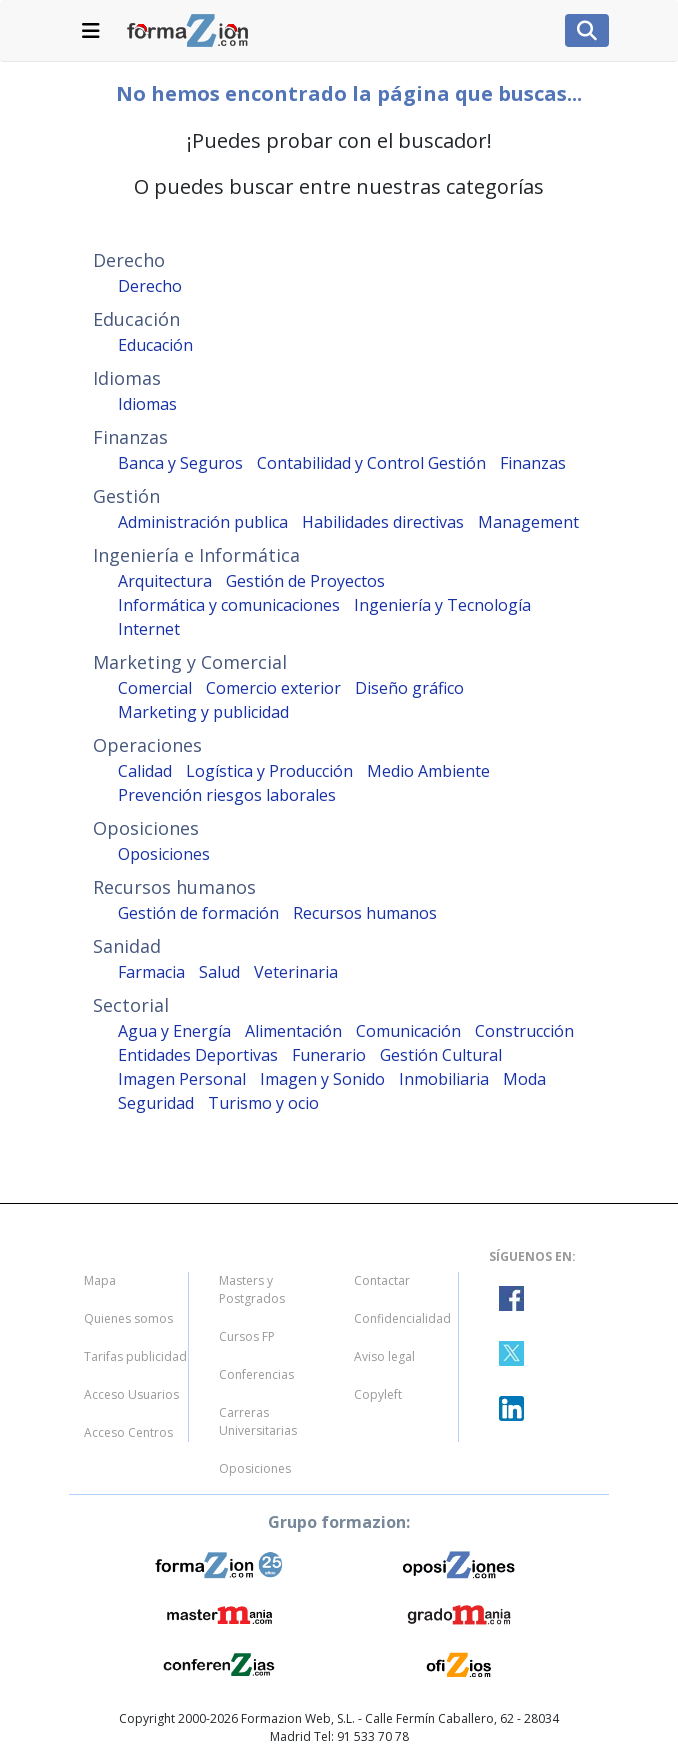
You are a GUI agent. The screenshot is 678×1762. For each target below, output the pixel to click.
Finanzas (533, 463)
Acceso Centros (128, 1432)
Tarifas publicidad (135, 1356)
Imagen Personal (182, 1079)
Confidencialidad (402, 1318)
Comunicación (408, 1031)
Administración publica (203, 522)
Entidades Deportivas (198, 1055)
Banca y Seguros (180, 463)
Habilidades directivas (383, 522)
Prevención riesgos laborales (227, 795)
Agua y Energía (174, 1031)
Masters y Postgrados (252, 1289)
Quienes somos (128, 1318)
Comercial (155, 688)
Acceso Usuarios (131, 1394)
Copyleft (378, 1394)
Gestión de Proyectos (305, 581)
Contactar (382, 1280)
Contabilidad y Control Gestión (371, 463)
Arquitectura (165, 581)
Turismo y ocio (263, 1103)
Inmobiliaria (444, 1079)
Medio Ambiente (428, 771)
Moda (524, 1079)
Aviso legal (384, 1356)
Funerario (329, 1055)
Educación (155, 345)
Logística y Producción (269, 771)
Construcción (524, 1031)
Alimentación (293, 1031)
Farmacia (151, 972)
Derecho (150, 286)
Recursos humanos (365, 913)
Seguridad (156, 1103)
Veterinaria (296, 972)
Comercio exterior (273, 688)
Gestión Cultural (441, 1055)
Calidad (145, 771)
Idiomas (147, 404)
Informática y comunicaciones (229, 605)
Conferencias (256, 1374)
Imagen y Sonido (322, 1079)
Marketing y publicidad (203, 712)
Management (528, 522)
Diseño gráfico (409, 688)
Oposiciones (164, 854)
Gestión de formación (198, 913)
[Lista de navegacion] (91, 30)
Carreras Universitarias (258, 1421)
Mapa (100, 1280)
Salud (219, 972)
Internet (149, 629)
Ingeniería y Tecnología (442, 605)
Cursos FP (247, 1336)
